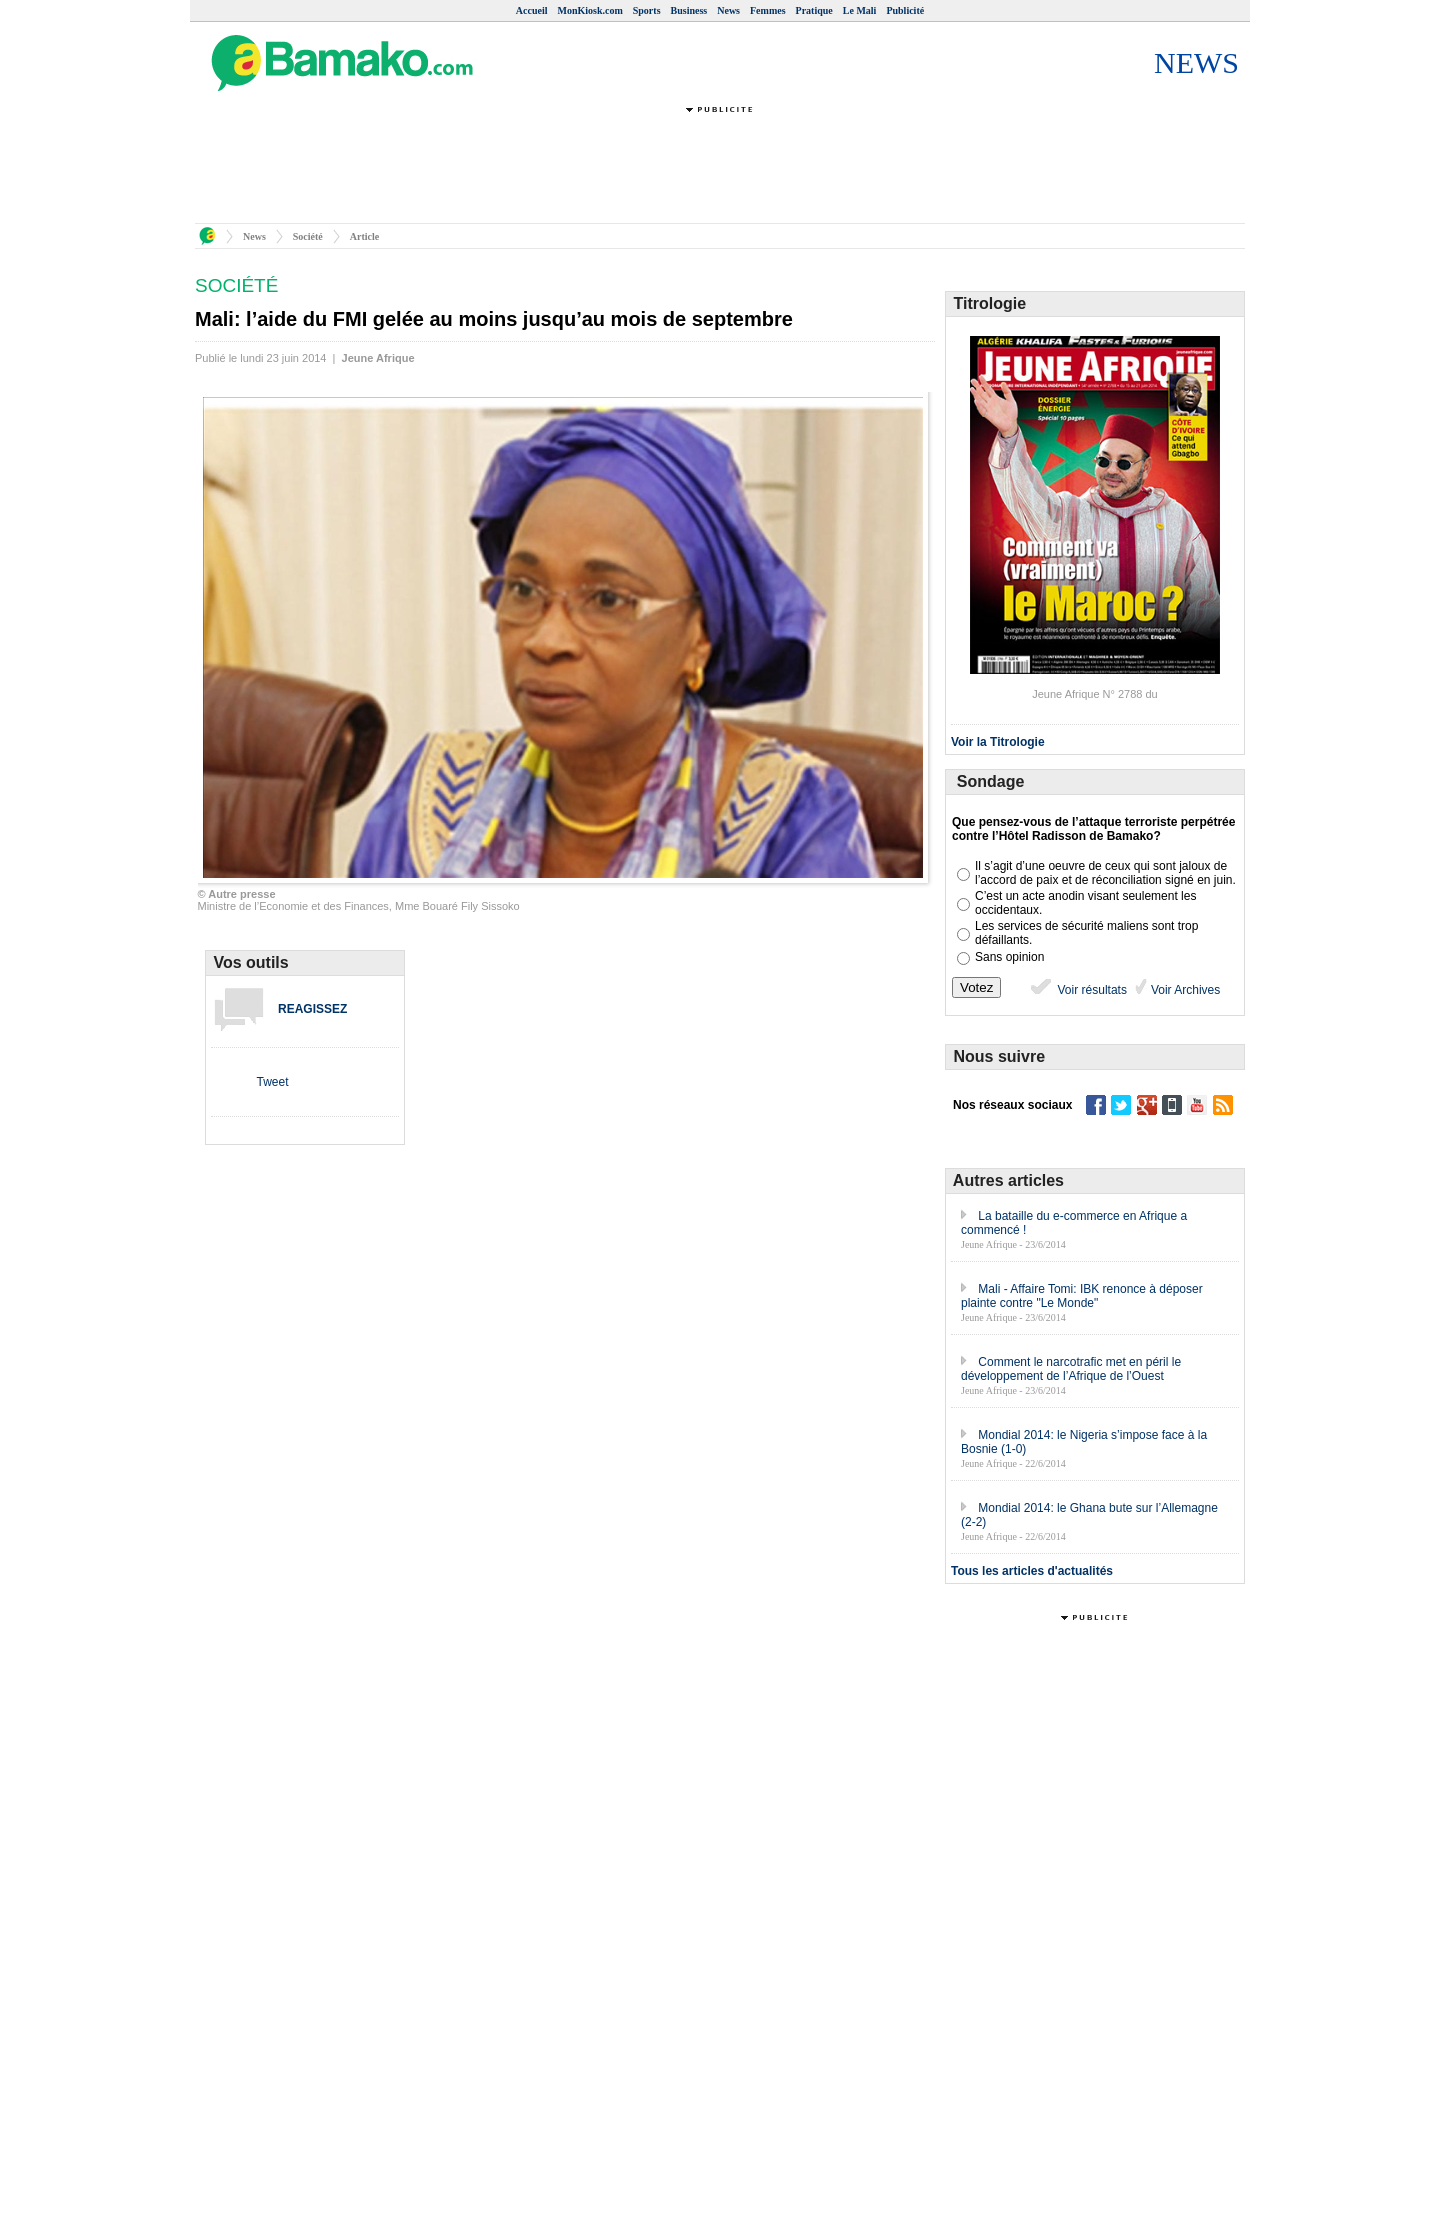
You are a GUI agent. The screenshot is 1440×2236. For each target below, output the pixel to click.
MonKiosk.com (589, 10)
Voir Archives (1184, 990)
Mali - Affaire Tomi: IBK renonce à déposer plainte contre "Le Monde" (1082, 1296)
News (728, 10)
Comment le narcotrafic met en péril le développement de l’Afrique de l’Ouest (1071, 1369)
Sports (647, 10)
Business (689, 10)
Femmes (768, 10)
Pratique (814, 10)
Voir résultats (1077, 990)
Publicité (905, 10)
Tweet (272, 1082)
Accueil (532, 10)
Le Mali (860, 10)
